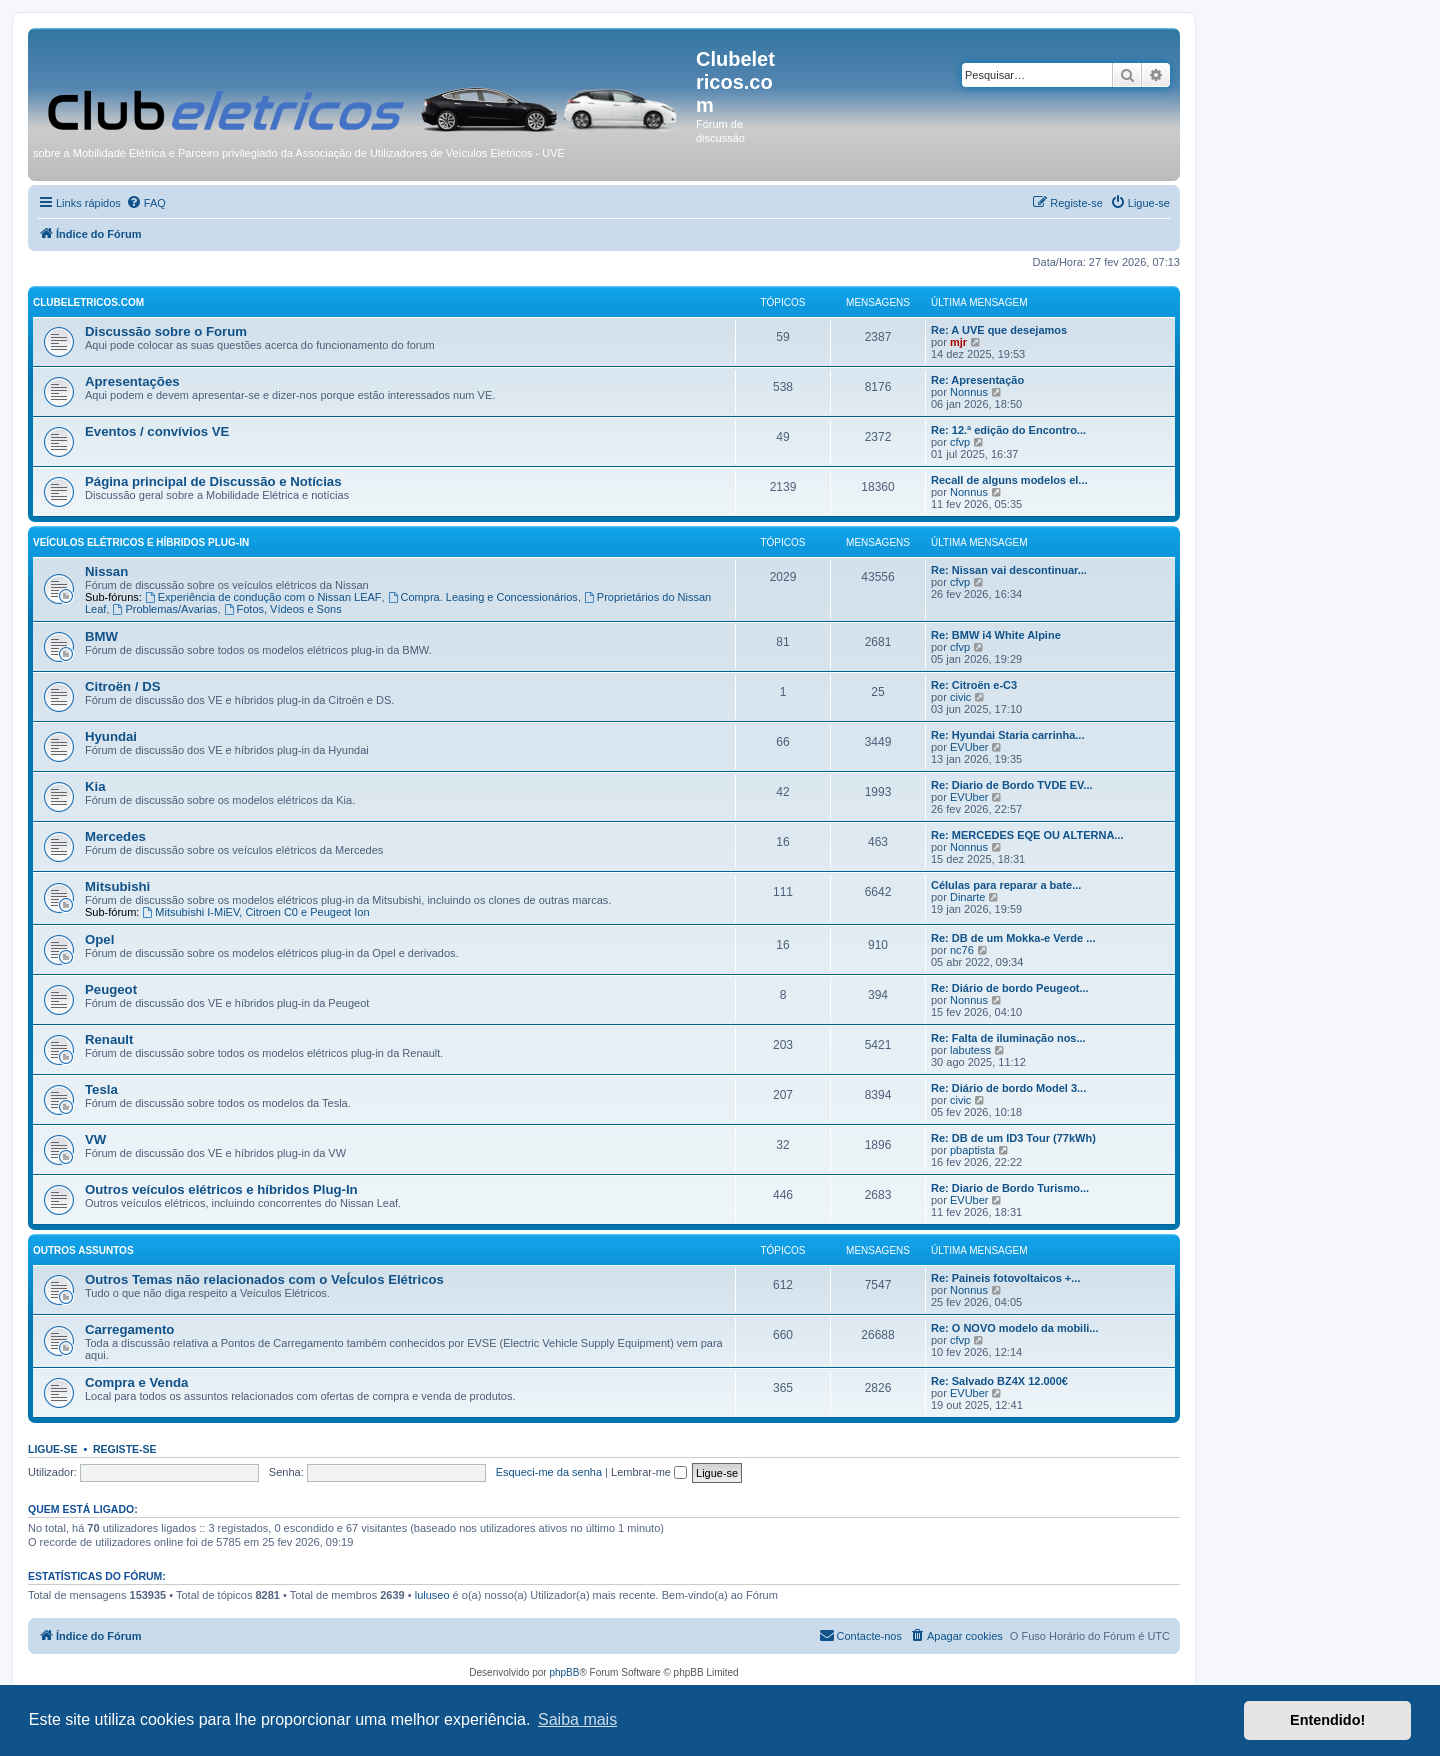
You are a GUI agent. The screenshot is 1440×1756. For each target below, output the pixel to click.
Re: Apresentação (977, 380)
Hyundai (111, 736)
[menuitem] (146, 203)
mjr (958, 342)
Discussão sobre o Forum (166, 331)
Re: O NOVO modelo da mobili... (1014, 1328)
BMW (101, 636)
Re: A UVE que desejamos (999, 330)
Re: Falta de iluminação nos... (1008, 1038)
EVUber (969, 747)
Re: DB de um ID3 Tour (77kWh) (1013, 1138)
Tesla (101, 1089)
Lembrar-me (649, 1472)
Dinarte (967, 897)
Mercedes (115, 836)
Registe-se (125, 1449)
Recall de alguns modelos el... (1009, 480)
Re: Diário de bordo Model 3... (1008, 1088)
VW (95, 1139)
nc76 (962, 950)
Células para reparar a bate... (1006, 885)
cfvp (960, 442)
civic (960, 697)
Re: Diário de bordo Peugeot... (1010, 988)
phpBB (564, 1672)
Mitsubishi (117, 886)
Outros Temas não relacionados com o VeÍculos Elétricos (264, 1279)
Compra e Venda (136, 1382)
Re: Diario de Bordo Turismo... (1010, 1188)
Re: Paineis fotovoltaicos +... (1005, 1278)
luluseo (432, 1595)
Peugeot (111, 989)
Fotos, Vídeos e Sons (283, 609)
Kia (95, 786)
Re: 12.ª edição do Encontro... (1008, 430)
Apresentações (132, 381)
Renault (109, 1039)
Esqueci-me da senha (549, 1472)
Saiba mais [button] (577, 1719)
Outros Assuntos (83, 1250)
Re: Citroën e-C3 (974, 685)
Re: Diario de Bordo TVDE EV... (1012, 785)
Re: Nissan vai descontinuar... (1009, 570)
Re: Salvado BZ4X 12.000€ (999, 1381)
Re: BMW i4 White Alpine (996, 635)
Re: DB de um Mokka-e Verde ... (1013, 938)
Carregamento (129, 1329)
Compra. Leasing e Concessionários (483, 597)
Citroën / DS (122, 686)
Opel (99, 939)
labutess (970, 1050)
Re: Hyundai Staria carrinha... (1007, 735)
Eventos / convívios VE (157, 431)
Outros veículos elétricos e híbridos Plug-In (221, 1189)
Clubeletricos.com (88, 302)
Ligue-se (53, 1449)
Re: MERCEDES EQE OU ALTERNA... (1027, 835)
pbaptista (972, 1150)
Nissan (106, 571)
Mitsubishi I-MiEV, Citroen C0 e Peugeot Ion (255, 912)
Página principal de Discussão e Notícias (213, 481)
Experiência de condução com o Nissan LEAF (263, 597)
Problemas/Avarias (165, 609)
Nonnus (969, 392)
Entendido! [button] (1327, 1720)
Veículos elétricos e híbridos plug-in (141, 542)
